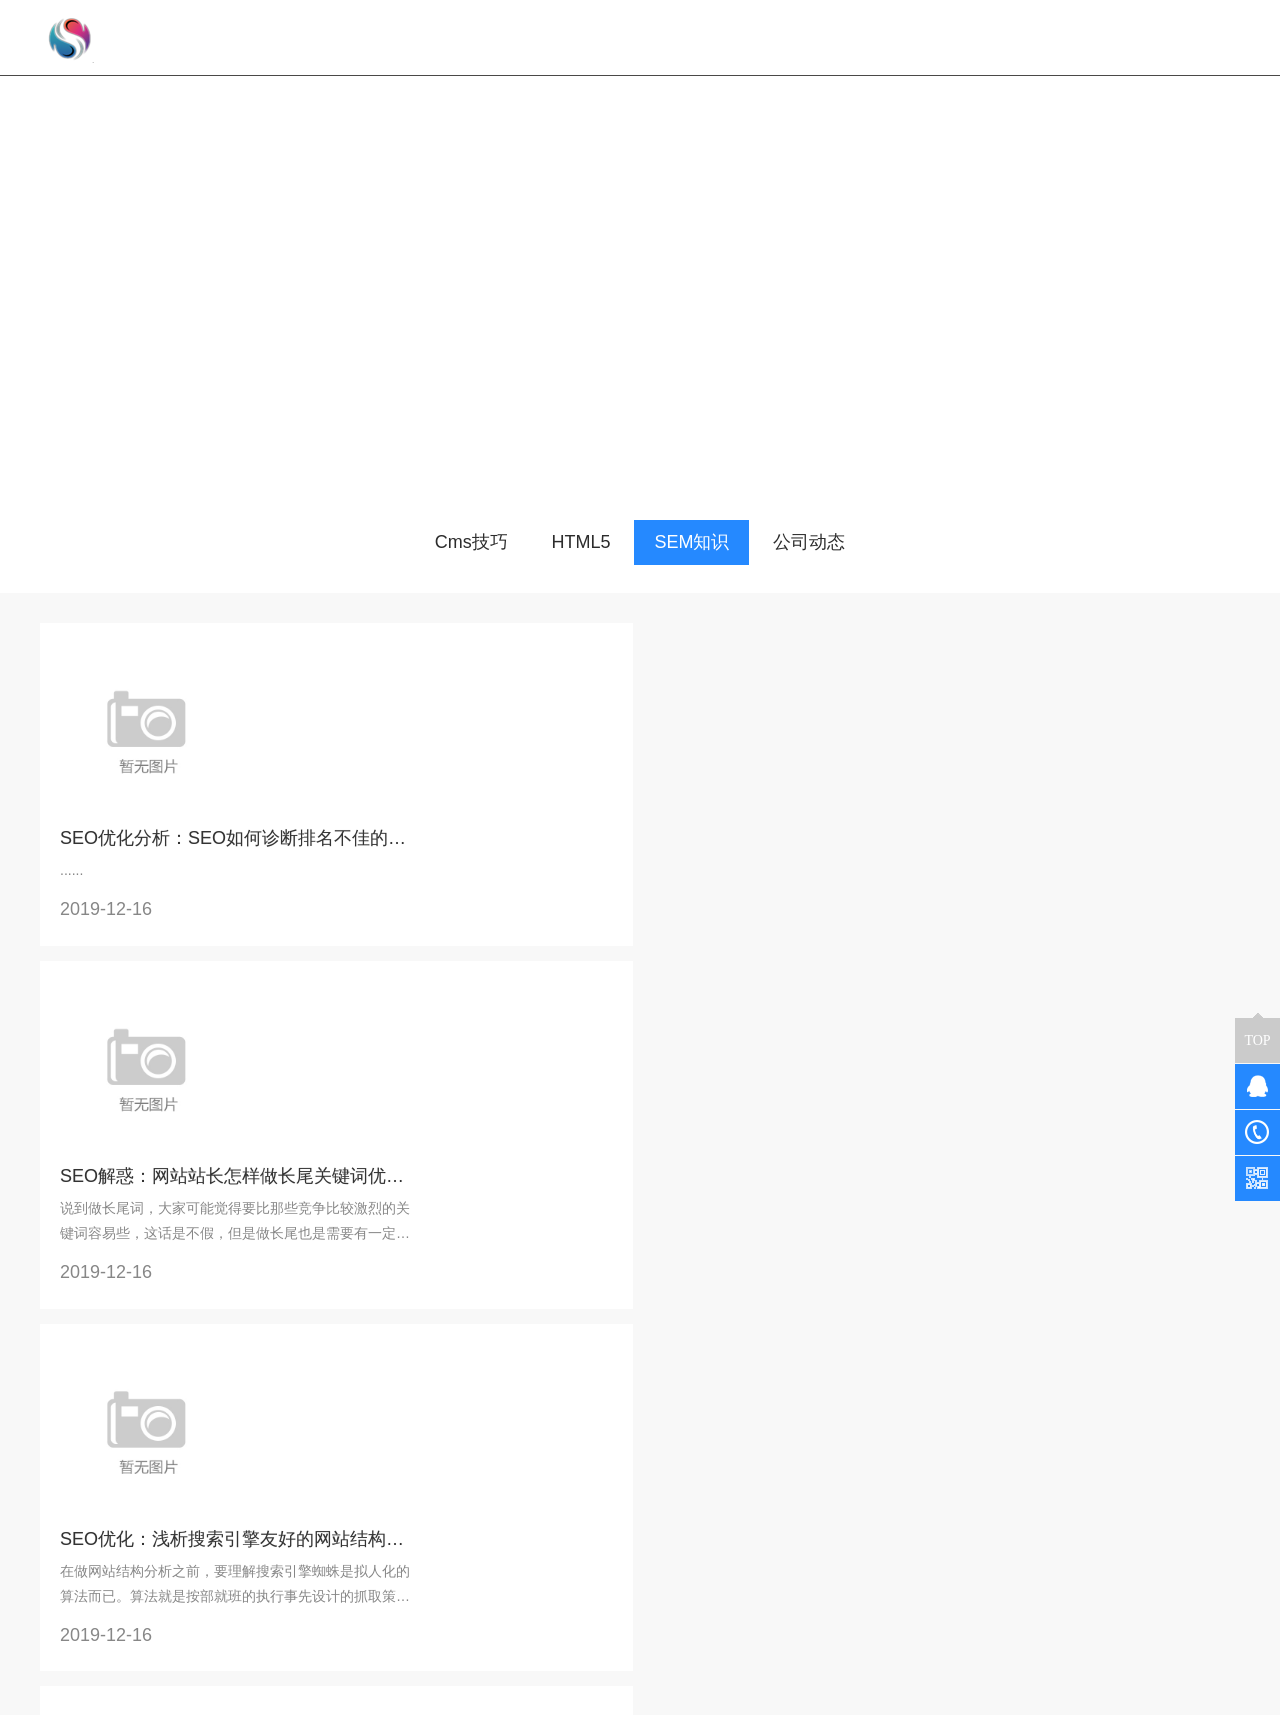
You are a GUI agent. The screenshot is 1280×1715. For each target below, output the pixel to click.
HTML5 (581, 542)
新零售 (265, 1552)
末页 (465, 1409)
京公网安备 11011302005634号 (908, 1693)
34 (266, 1409)
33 (225, 1409)
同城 (330, 1552)
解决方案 (276, 1496)
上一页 (128, 1409)
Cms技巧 (471, 542)
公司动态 (809, 542)
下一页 (404, 1409)
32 (183, 1409)
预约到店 (272, 1580)
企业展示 (272, 1608)
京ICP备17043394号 (726, 1693)
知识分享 (480, 1496)
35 (308, 1409)
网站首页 (605, 37)
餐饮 (258, 1524)
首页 (67, 1409)
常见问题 (476, 1524)
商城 (330, 1524)
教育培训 (344, 1580)
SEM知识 (691, 542)
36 (349, 1409)
